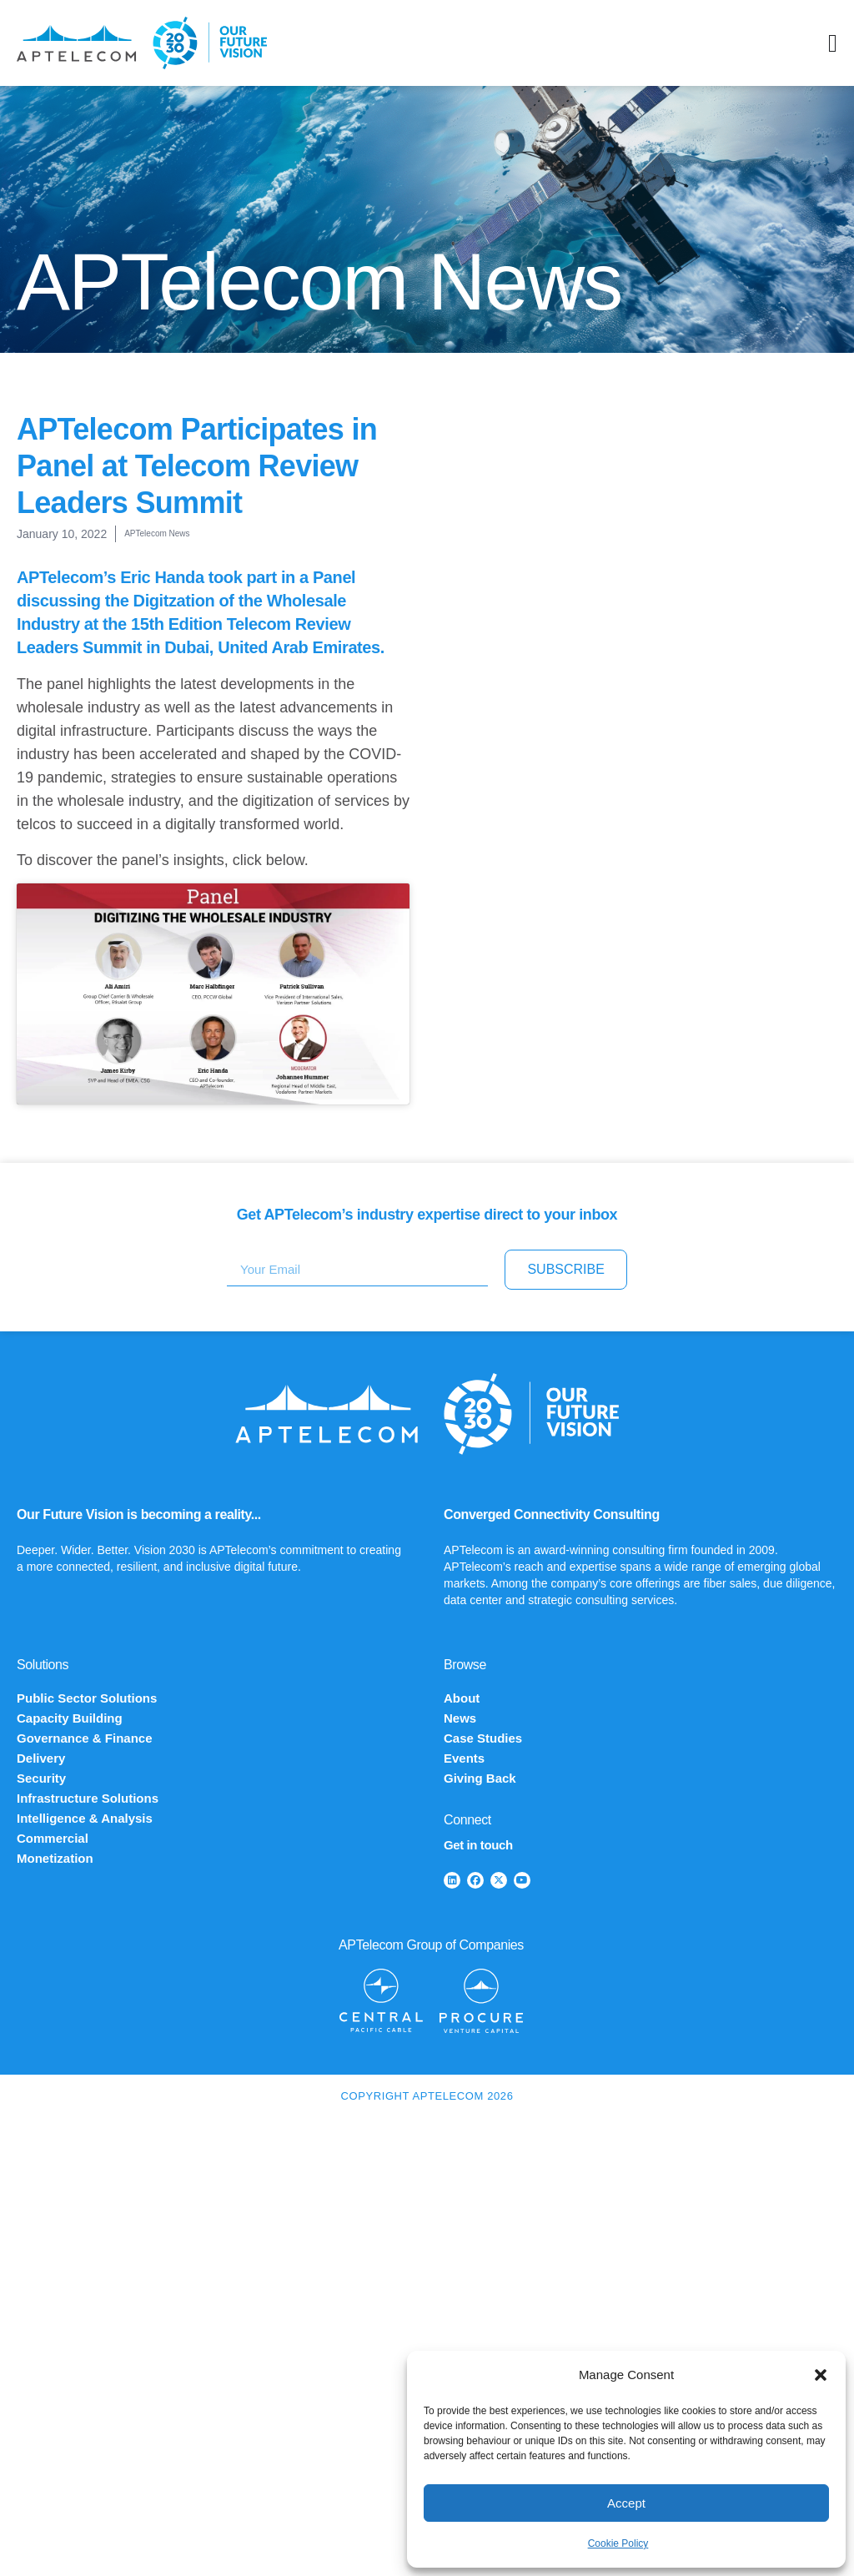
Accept (626, 2503)
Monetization (55, 1858)
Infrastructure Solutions (87, 1798)
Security (41, 1778)
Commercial (52, 1838)
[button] (820, 2375)
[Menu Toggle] (832, 43)
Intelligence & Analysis (85, 1818)
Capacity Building (70, 1718)
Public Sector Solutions (87, 1698)
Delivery (41, 1758)
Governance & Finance (85, 1738)
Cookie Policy (618, 2543)
